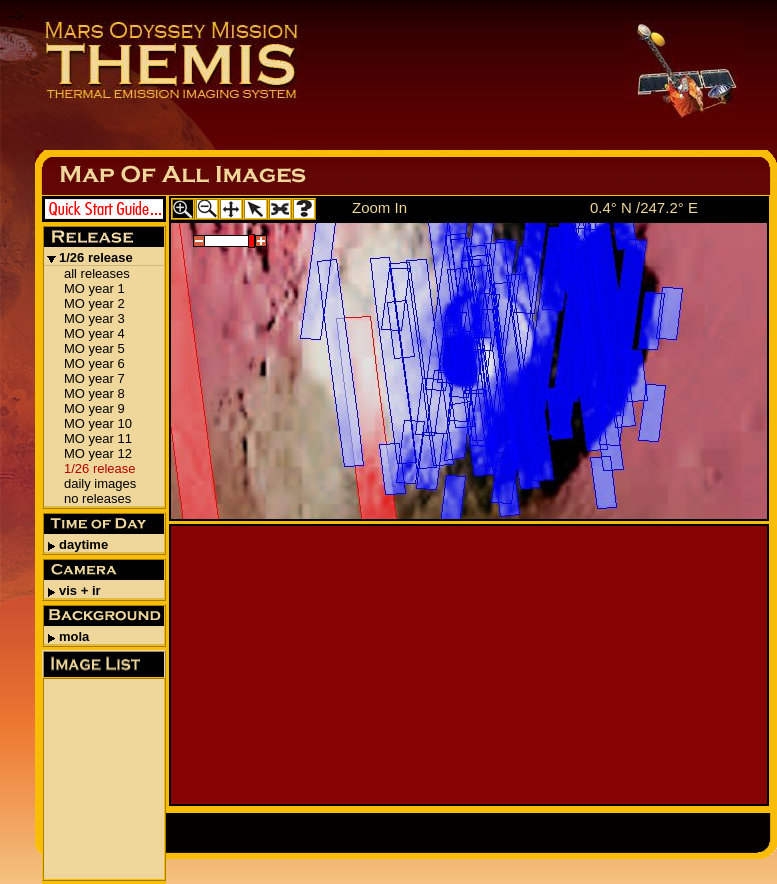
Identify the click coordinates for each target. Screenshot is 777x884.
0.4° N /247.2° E (644, 207)
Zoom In (379, 207)
